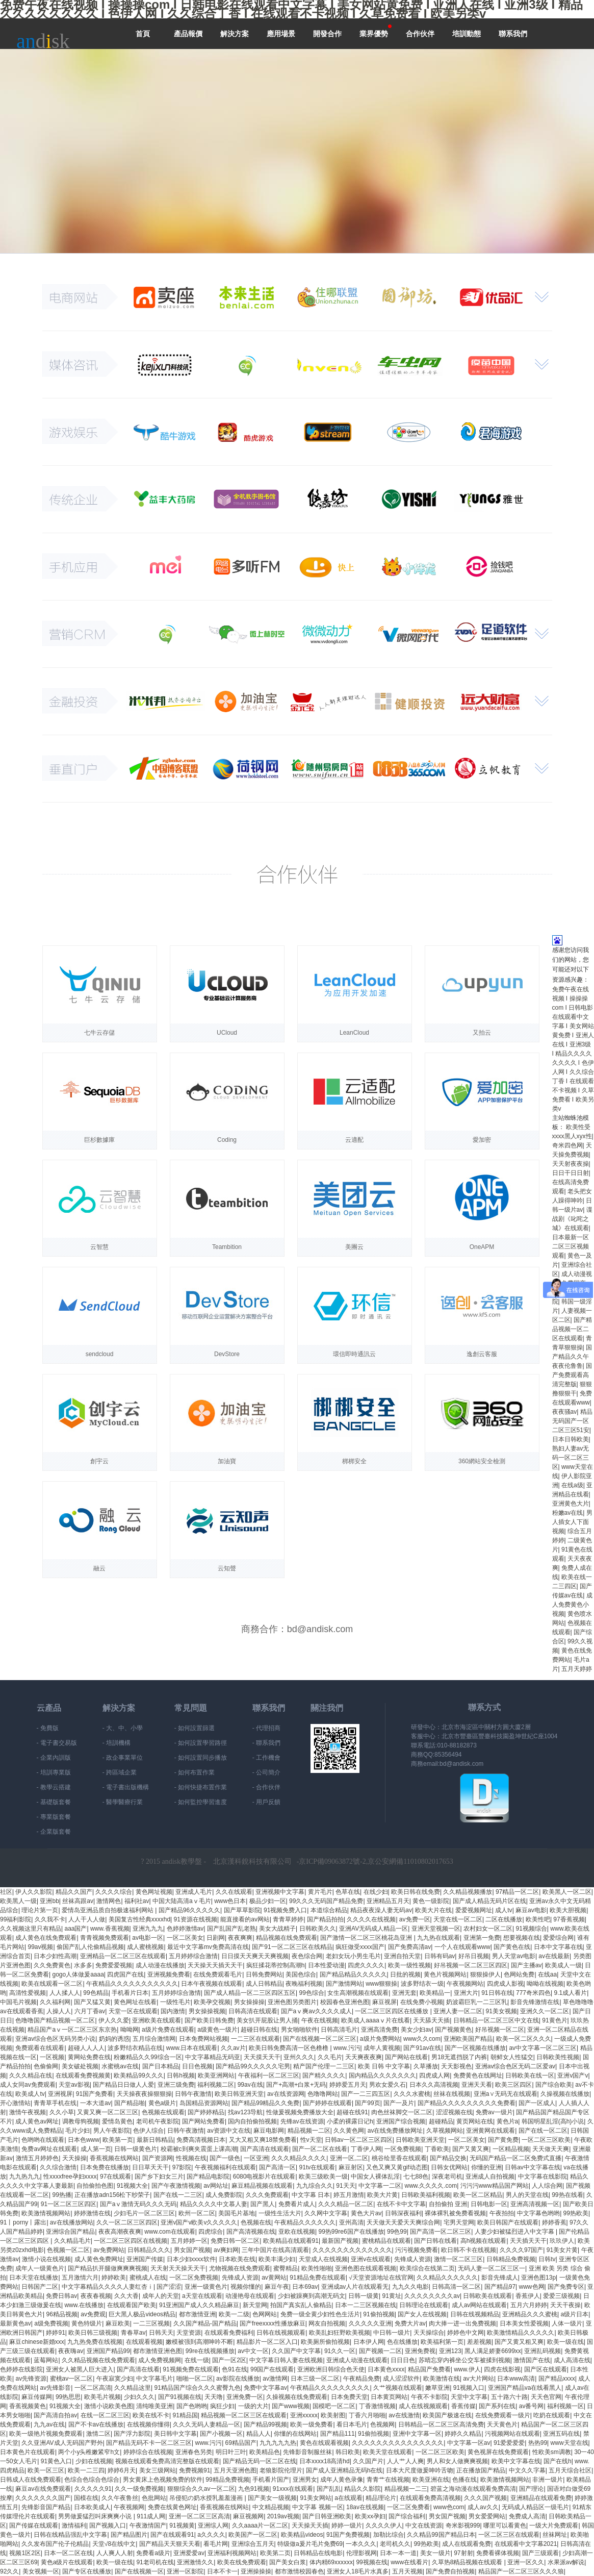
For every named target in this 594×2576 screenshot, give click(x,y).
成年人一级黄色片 (39, 2268)
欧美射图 (333, 2415)
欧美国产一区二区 (252, 2534)
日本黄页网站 (389, 2396)
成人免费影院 (223, 2194)
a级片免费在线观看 (168, 2029)
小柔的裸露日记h (350, 2121)
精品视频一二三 (405, 2488)
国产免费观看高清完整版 (572, 1375)
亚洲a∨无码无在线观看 (505, 2093)
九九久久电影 (410, 2286)
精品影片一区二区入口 (267, 2341)
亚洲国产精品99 (108, 2351)
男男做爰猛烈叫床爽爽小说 (95, 2516)
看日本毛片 (352, 2424)
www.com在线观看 (169, 2231)
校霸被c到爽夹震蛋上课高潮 (199, 2149)
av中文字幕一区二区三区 (543, 2048)
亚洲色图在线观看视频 (365, 2268)
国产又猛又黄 (92, 2002)
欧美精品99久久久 (138, 2075)
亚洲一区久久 (525, 2562)
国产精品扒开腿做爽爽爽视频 (107, 2268)
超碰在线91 (352, 2112)
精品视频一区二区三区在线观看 (244, 2415)
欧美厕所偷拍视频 (325, 2341)
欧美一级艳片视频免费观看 (46, 2433)
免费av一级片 (494, 2112)
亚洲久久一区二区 (544, 2011)
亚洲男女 (305, 2479)
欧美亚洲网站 (216, 2075)
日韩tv (546, 2259)
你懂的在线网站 (295, 2433)
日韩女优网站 (449, 2167)
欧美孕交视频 (212, 2002)
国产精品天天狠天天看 (169, 2543)
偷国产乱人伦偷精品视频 (90, 1946)
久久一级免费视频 (139, 2488)
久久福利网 (55, 2002)
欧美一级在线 (565, 2341)
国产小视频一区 (221, 2433)
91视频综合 (531, 1928)
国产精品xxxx (556, 2378)
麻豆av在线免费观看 (43, 2488)
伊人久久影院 (33, 1891)
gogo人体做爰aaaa (78, 1974)
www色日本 (230, 1901)
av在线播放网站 (71, 2222)
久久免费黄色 (52, 1965)
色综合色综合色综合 (91, 2479)
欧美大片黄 (382, 2194)
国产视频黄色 (453, 2029)
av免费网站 (108, 2250)
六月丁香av (90, 2011)
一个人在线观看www (462, 1946)
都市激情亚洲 (197, 2314)
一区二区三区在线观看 (508, 2534)
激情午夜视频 (27, 2112)
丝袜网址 (555, 2534)
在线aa (547, 1974)
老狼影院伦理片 (281, 2470)
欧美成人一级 (563, 1965)
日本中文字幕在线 (558, 1946)
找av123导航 (245, 2112)
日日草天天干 (150, 2167)
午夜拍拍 (501, 2213)
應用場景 (281, 34)
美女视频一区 (40, 2571)
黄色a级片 (162, 2103)
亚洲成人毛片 (193, 1891)
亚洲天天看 (476, 2084)
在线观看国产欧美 (131, 2305)
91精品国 (185, 2415)
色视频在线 (256, 2222)
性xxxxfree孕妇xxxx (70, 2176)
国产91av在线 (422, 2048)
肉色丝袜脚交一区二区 (401, 2112)
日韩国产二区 (39, 2286)
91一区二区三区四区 (68, 2204)
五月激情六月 (80, 2277)
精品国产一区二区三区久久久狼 (521, 2571)
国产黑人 (262, 2204)
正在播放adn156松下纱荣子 (112, 2194)
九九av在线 (49, 2424)
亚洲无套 (404, 1992)
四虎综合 (210, 2231)
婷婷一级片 (346, 2525)
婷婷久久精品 (463, 2433)
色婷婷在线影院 (21, 2369)
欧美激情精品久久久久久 (520, 2332)
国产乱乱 (329, 2488)
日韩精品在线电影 (318, 2553)
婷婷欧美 (113, 2277)
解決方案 (234, 34)
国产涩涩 (169, 2286)
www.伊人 (467, 2369)
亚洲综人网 (213, 2525)
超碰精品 (441, 2121)
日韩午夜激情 (193, 2093)
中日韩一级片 (391, 2332)
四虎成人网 (434, 2075)
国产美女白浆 (287, 2562)
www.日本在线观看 (192, 2048)
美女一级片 (435, 2553)
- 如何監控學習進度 (200, 1802)
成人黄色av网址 (37, 2121)
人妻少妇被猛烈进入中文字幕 (515, 2231)
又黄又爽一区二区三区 (107, 2112)
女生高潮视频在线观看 (358, 1992)
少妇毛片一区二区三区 (144, 2213)
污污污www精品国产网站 (494, 2185)
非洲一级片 (547, 2479)
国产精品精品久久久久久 (353, 1974)
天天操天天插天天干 (215, 1965)
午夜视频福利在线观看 (225, 2167)
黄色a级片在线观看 (67, 2562)
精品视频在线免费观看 (286, 1937)
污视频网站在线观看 (512, 2433)
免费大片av (410, 2323)
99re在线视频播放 (210, 2351)
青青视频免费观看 (104, 1937)
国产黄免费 (503, 2139)
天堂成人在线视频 (323, 2259)
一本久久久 (361, 2543)
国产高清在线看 (138, 2369)
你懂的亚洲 (486, 2167)
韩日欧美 (347, 2452)
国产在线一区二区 (543, 2130)
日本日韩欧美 (570, 1439)
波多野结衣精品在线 (135, 2048)
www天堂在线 (569, 2442)
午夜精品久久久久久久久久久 (330, 2387)
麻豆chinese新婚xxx (36, 2341)
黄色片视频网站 (445, 1974)
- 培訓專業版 (54, 1772)
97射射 (463, 2553)
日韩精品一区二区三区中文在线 (496, 2020)
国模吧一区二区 (334, 2406)
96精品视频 (61, 2314)
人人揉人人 (64, 1992)
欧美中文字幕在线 (516, 2461)
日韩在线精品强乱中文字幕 (70, 2534)
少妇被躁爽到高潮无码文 (311, 2295)
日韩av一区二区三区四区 (359, 2139)
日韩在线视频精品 (474, 2314)
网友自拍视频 (326, 2323)
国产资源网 (157, 2158)
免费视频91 (194, 2470)
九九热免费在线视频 (94, 2341)
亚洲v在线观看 (371, 2259)
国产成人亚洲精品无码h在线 (344, 2470)
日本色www (83, 2139)
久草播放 (426, 2066)
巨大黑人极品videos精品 (142, 2314)
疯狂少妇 (222, 2406)
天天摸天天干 (262, 2057)
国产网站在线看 (406, 2057)
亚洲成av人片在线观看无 (355, 2286)
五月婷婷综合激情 (193, 1956)
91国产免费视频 (348, 2534)
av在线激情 (404, 2415)
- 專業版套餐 (54, 1816)
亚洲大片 (466, 1992)
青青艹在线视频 (388, 2479)
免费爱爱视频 (113, 1965)
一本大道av (95, 2103)
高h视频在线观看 (483, 2240)
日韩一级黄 (363, 2295)
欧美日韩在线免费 (415, 1891)
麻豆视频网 (248, 2516)
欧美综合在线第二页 (427, 2268)
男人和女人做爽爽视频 (457, 2461)
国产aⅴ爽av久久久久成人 (316, 2011)
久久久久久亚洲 (370, 2323)
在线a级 (572, 1485)
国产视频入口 (107, 2525)
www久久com (422, 2038)
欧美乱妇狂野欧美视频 (339, 2332)
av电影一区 (147, 1937)
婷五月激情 (348, 2194)
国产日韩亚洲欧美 (326, 2516)
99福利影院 (15, 1919)
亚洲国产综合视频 (400, 2121)
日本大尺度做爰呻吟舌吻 (419, 2470)
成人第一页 (96, 2149)
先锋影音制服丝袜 (307, 2452)
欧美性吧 (538, 1919)
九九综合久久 (314, 2185)
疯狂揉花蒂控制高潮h (275, 1965)
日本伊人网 (368, 2341)
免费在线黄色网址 (172, 2507)
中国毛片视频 (18, 2002)
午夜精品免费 (361, 2378)
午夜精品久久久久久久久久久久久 (132, 1983)
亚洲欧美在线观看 (156, 2020)
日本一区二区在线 (68, 2553)
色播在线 (464, 2479)
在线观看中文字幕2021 (526, 2543)
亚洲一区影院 (185, 2571)
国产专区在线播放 (86, 2571)
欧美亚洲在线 (430, 2479)
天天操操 (74, 2158)
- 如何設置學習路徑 (200, 1742)
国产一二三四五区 (365, 2093)
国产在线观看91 (172, 2534)
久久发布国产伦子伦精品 (55, 2543)
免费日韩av (61, 2295)
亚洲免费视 (420, 2351)
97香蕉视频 (568, 1919)
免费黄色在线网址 (477, 2075)
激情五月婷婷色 (37, 2158)
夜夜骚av (564, 1411)
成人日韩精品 (264, 1983)
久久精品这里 (132, 2387)
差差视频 (479, 2341)
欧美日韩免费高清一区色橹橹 (289, 2048)
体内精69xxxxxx (331, 2562)
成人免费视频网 (159, 2360)
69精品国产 (240, 2442)
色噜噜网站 (322, 2093)
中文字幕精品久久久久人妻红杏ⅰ (107, 2286)
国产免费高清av (409, 1946)
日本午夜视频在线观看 (211, 1983)
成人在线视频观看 (423, 2406)
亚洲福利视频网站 (232, 2553)
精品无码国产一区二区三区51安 (572, 1421)
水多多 (83, 1965)
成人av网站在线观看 (479, 2305)
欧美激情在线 (441, 2378)
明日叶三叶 (231, 2452)
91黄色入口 (56, 2461)
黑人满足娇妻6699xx (492, 2351)
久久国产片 (368, 2461)
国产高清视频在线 (250, 2231)
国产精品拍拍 (325, 1919)
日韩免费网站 (264, 1974)
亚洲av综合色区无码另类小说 (55, 2038)
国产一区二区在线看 (319, 2149)
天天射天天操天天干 (177, 2268)
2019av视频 (283, 2516)
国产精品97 (499, 2286)
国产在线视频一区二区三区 (319, 2038)
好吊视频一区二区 (499, 2029)
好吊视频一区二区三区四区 (470, 1965)
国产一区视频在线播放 (475, 2048)
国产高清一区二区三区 (440, 2231)
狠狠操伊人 (485, 1974)
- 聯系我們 (266, 1742)
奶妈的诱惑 (114, 2038)
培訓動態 (466, 34)
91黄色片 (554, 2020)
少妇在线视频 (93, 2461)
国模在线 (86, 2498)
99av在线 (250, 2084)
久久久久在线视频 (371, 1919)
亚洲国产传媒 (144, 2259)
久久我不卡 (50, 1919)
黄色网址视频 (154, 1891)
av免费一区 (414, 1919)
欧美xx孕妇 (370, 2516)
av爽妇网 (226, 2250)
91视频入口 (468, 2387)
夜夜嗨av (70, 2351)
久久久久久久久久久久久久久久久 (398, 2442)
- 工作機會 (266, 1757)
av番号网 (531, 2406)
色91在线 (234, 2369)
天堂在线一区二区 (457, 1919)
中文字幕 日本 (311, 2194)
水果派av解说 (566, 2562)
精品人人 (258, 2433)
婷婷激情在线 (92, 2213)
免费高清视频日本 (200, 2139)
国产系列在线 (497, 2406)
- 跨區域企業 (119, 1772)
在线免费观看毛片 (217, 1974)
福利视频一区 (565, 2406)
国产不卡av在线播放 (96, 2424)
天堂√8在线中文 (114, 2543)
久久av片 (233, 2048)
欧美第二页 (275, 2553)
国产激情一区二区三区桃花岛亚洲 (367, 1937)
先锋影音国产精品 (45, 2507)
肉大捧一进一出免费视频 (462, 2323)
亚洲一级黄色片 (206, 2286)
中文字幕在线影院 (542, 2176)
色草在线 (347, 1891)
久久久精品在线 (30, 2075)
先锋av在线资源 (302, 2121)
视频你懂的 (245, 2286)
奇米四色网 (567, 1145)
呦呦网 (129, 2029)
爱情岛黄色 (117, 2121)
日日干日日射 (570, 1173)
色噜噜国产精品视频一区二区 (55, 2020)
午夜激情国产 (148, 2525)
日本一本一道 (398, 2553)
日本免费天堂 (349, 2396)
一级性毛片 (175, 2002)
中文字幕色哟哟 (538, 2213)
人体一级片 (567, 2323)
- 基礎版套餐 (54, 1802)
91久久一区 (339, 2351)
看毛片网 (215, 2543)
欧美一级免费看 (311, 2424)
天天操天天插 (310, 2525)
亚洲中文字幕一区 (417, 2433)
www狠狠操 (381, 1983)
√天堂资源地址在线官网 (381, 2277)
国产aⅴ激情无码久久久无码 (138, 2204)
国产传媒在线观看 (33, 2525)
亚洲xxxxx (304, 2415)
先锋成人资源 (412, 2259)
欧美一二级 (234, 2314)
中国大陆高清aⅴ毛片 (181, 1901)
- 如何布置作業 (194, 1772)
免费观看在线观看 (39, 2048)
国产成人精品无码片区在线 (489, 1901)
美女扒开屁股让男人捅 (267, 2020)
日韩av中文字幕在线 (532, 2167)
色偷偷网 (46, 2066)
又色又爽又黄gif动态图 (397, 2167)
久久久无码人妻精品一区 (206, 2424)
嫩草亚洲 (437, 2387)
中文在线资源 (423, 2525)
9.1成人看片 (570, 1992)
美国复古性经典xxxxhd (139, 1919)
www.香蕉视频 (110, 1928)
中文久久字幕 (527, 2470)
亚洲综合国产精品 (70, 2231)
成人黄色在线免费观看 (45, 1937)
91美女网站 (315, 2498)
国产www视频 (290, 2406)
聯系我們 (513, 34)
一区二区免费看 (408, 2507)
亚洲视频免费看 (168, 1974)
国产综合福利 (407, 2516)
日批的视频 (405, 1974)
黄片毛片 (320, 1891)
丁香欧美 (437, 2149)
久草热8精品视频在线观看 (468, 2562)
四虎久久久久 (366, 1965)
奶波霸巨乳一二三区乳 (476, 2002)
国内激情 (173, 2011)
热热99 (537, 2442)
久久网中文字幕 (325, 2213)
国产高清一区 (277, 2167)
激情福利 (74, 2525)
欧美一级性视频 (409, 1965)
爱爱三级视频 (561, 2295)
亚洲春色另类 (193, 2452)
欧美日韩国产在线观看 (507, 2222)
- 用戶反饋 (266, 1802)
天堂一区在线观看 (133, 2011)
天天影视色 (456, 2066)
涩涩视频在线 (454, 2112)
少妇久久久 (139, 2396)
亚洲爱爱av (188, 2553)
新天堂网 (255, 2305)
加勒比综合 (388, 2534)
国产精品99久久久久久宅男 (253, 2066)
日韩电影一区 (489, 2204)
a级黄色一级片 (217, 2029)
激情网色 (108, 1901)
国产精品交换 (448, 2158)
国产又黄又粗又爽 (519, 2341)
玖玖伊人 (562, 2240)
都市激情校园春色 (299, 2571)
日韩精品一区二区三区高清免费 (441, 2424)
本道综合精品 (329, 1910)
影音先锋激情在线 (534, 2002)
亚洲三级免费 (176, 2084)
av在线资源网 (285, 2093)
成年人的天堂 (160, 2295)
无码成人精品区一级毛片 (535, 2507)
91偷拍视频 (378, 2314)
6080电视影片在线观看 (264, 2176)
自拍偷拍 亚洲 (448, 2204)
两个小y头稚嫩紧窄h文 (89, 2452)
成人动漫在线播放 (160, 1965)
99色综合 (311, 1992)
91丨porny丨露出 (23, 2222)
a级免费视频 (51, 2323)
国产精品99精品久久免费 (265, 2103)
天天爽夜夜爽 (363, 2057)
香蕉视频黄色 (27, 2406)
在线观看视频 (144, 2341)
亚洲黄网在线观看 (490, 2130)
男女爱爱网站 (487, 2516)
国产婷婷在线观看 (327, 2103)
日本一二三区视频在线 (365, 2305)
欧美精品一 (435, 1992)
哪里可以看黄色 (504, 2525)
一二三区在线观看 (255, 2038)
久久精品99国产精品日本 (441, 2534)
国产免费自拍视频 (450, 2571)
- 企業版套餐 (54, 1831)
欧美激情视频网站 (45, 2213)
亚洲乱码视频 (542, 2351)
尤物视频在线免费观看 (239, 2268)
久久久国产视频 (485, 2498)
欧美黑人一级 (18, 1901)
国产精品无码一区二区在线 (259, 2461)
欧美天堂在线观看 (387, 2452)
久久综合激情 (58, 2167)
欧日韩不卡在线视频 (468, 2250)
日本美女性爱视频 (524, 2323)
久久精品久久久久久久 (447, 2277)
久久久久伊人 (384, 2525)
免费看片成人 (296, 2204)
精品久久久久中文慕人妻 (213, 2204)
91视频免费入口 (285, 1910)
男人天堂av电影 (513, 1956)
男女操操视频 (207, 2011)
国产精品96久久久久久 (189, 1910)
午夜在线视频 (319, 2020)
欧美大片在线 (433, 1910)
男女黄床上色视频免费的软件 (162, 2479)
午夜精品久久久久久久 (304, 2222)
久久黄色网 (348, 2130)
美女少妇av (416, 2029)
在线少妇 (376, 1891)
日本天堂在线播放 (33, 2277)
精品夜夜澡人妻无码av (381, 1910)
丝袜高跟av (77, 1901)
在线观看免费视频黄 (83, 2075)
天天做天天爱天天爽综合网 (403, 2222)
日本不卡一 (222, 2571)
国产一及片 (398, 2103)
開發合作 (327, 34)
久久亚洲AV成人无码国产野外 (61, 2442)
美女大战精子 (277, 1928)
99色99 (397, 2231)
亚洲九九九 (148, 1928)
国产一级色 (225, 2158)
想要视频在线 (521, 1937)
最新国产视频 (340, 2240)
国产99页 (367, 2103)
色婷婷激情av (185, 1928)
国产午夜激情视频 (175, 2185)
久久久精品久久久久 (298, 2158)
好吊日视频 (473, 1956)
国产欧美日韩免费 (209, 2020)
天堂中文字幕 (469, 2396)
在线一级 (197, 2360)
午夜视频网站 (465, 1983)
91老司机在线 (154, 2562)
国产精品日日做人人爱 (123, 2084)
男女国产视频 (192, 2250)
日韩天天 (161, 2332)
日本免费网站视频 (203, 2038)
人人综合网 (547, 2185)
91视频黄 (181, 2525)
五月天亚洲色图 (235, 2470)
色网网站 (264, 2314)
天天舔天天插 (431, 2020)
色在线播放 (402, 2341)
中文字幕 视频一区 (317, 2507)
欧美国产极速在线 (447, 2415)
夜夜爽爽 (240, 1937)
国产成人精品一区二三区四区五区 (250, 1992)
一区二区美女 (185, 1937)
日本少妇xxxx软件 (191, 2259)
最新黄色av (15, 2323)
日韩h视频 (181, 2075)
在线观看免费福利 (228, 2332)
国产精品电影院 (208, 2176)
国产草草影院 (242, 1910)
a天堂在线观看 (202, 2295)
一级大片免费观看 (553, 2525)
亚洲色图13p (538, 2277)
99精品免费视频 (227, 2479)
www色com (448, 2507)
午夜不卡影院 (429, 2396)
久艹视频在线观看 (397, 2387)
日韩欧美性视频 (557, 2057)
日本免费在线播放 (104, 2167)
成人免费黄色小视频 (572, 1604)
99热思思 (68, 2396)
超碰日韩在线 (259, 2029)
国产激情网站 (344, 1983)
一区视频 (52, 2057)
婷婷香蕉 (554, 2222)
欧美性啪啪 (316, 2268)
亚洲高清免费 (379, 2029)
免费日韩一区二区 (235, 2240)
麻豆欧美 (118, 2323)
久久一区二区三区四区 (127, 2222)
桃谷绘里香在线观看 (399, 2158)
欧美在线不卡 (151, 2415)
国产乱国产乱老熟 (231, 1928)
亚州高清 (351, 2222)
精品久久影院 (362, 2488)
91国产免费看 (94, 2093)
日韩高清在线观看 (252, 2011)
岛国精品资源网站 (203, 2103)
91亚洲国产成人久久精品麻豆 (199, 2305)
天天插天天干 (528, 2240)
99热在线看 (567, 2194)
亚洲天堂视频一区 (435, 1928)
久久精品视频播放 (467, 1891)
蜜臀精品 (285, 2268)
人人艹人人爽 (405, 2461)
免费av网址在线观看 (49, 2149)
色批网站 (154, 2498)
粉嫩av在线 (567, 1512)
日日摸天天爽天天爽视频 (255, 1956)
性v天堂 (311, 2139)
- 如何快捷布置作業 (200, 1787)
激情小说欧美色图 (108, 2406)
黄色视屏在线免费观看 (498, 2452)
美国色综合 (301, 1974)
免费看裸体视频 (497, 2553)
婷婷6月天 (122, 2470)
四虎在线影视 (502, 2369)
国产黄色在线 (512, 1946)
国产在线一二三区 (177, 2194)
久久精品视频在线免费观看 (98, 2360)
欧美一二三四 (86, 2470)
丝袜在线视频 (451, 2093)
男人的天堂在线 (527, 2194)
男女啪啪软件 (299, 2029)
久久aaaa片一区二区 (260, 2525)
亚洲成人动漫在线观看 (357, 2360)
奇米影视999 (463, 2525)
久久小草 (61, 2112)
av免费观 (93, 2314)
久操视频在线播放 (564, 2093)
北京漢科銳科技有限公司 (252, 1861)
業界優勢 (373, 34)
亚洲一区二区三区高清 (199, 2516)
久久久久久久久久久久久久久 (352, 2250)
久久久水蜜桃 (412, 2093)
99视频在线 (371, 2562)
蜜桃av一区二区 (71, 2378)
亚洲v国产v (572, 2075)
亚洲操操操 (256, 2571)
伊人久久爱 (113, 2020)
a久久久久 (211, 2534)
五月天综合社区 (570, 2470)
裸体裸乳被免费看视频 (455, 2213)
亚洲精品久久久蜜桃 (529, 2314)
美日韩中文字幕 (175, 2433)
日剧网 (215, 1937)
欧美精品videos (302, 2534)
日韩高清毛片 (339, 2029)
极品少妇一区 (267, 1901)
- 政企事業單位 (122, 1757)
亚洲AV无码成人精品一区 (373, 1928)
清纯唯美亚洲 (154, 2406)
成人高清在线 (572, 2360)
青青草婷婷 (288, 1919)
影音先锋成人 (499, 2277)
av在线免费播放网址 (395, 2130)
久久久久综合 (113, 1891)
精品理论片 (381, 2498)
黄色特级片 (86, 2323)
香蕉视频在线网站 (114, 2158)
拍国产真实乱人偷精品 (300, 2305)
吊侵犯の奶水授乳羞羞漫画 (206, 2498)
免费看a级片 (153, 2553)
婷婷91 (55, 2332)
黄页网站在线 (474, 2121)
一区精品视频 (511, 2149)
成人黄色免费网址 (98, 2259)
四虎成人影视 (505, 1983)
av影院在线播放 (238, 2378)
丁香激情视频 (377, 2406)
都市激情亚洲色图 (157, 2351)
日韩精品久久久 (148, 2250)
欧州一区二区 (196, 2213)
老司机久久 (395, 2543)
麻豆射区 (351, 2167)
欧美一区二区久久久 (523, 2038)
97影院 (181, 2167)
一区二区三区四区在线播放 (392, 2011)
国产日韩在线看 (435, 2240)
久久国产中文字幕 (296, 2351)
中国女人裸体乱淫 (375, 2176)
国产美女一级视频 (272, 2498)
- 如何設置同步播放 (200, 1757)
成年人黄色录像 (341, 2479)
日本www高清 (516, 2378)
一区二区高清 (92, 2387)
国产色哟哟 (191, 2406)
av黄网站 (274, 2277)
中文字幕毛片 (154, 2378)
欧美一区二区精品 (477, 2194)
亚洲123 (450, 2351)
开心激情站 (15, 2103)
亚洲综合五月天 (252, 2543)
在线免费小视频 (421, 2002)
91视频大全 (132, 2185)
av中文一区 (253, 2351)
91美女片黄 (562, 2250)
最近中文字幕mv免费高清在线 (208, 1946)
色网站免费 (519, 1974)
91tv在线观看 (317, 2167)
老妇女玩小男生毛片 (353, 1956)
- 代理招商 (266, 1728)
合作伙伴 (420, 34)
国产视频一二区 (380, 2351)
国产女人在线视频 (422, 2314)
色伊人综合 (148, 2130)
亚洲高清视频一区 (534, 2204)
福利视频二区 (215, 2084)
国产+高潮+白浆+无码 (296, 2084)
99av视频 (40, 1946)
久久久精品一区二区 (345, 2204)
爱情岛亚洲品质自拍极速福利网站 (108, 1910)
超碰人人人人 (86, 2048)
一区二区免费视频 (193, 2277)
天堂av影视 (74, 2084)
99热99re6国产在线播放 (351, 2231)
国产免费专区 (566, 2286)
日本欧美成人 (92, 2507)
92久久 (9, 2571)
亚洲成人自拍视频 (490, 2176)
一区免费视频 (402, 2149)
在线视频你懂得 (148, 2424)
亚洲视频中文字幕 (279, 1891)
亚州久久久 (298, 2057)
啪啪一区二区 (194, 2378)
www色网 (532, 2286)
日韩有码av (439, 1956)
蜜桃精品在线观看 (386, 2240)
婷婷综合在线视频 (147, 2452)
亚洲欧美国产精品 (468, 2038)
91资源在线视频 (195, 1919)
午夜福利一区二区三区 (268, 2075)
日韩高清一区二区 (456, 2286)
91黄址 (391, 2295)
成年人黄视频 (382, 2048)
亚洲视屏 (60, 2093)
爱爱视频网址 (473, 1910)
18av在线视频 (365, 2507)
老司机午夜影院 (157, 2121)
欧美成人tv (29, 2093)
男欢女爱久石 (387, 2084)
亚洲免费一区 (244, 2396)
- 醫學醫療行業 (122, 1802)
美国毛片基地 (236, 2213)
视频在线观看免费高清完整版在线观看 (167, 2461)
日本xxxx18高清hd (324, 2461)
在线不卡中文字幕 (401, 2204)
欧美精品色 (264, 2452)
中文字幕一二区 (379, 2185)
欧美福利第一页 (442, 2341)
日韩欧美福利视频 (425, 2194)
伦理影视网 (361, 2553)
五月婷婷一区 (189, 2240)
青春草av (133, 2332)
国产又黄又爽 (470, 2149)
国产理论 (531, 2488)
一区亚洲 (256, 2158)
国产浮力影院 (132, 2433)
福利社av (136, 1901)
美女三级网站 (157, 2470)
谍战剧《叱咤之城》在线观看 (572, 1219)
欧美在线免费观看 (241, 2562)
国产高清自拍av (55, 2415)
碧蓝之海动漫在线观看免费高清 (473, 2488)
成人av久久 (483, 2507)
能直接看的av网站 (245, 1919)
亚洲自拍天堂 (402, 1956)
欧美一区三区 (46, 2470)
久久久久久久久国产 (42, 2498)
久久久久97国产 (521, 2250)
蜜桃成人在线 (148, 2277)
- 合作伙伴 (266, 1787)
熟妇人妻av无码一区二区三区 (570, 1457)
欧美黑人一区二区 (567, 1891)
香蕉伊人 (527, 2295)
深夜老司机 (447, 2176)
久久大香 (126, 2295)
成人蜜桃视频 (145, 1946)
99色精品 (95, 1992)
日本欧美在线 (237, 2259)
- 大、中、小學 (122, 1728)
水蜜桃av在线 (120, 2066)
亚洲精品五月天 (388, 1901)
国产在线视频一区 (139, 2571)
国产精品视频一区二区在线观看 (572, 1329)
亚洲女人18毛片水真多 (358, 2571)
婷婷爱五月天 (347, 2084)
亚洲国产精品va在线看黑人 (525, 2387)
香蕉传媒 (463, 2406)
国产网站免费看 (203, 2121)
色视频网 (382, 2424)
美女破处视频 (80, 2066)
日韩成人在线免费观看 (30, 2479)
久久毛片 (330, 2057)
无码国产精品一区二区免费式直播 (515, 2158)
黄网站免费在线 (89, 2057)
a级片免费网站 (380, 2038)
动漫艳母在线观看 (249, 2295)
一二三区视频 (151, 2323)
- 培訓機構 (116, 1742)
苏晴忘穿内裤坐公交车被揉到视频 (464, 2360)
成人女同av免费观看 (28, 2084)
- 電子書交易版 (57, 1742)
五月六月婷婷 (528, 2305)
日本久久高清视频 (433, 2084)
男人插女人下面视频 (572, 1522)
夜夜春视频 (96, 2295)
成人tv (503, 1910)
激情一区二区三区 (458, 2259)
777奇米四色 (533, 1992)
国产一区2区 (229, 2360)
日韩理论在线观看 (423, 2305)
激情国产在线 (531, 2360)
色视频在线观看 (163, 2112)
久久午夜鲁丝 (119, 2498)
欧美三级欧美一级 (323, 2176)
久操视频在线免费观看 (296, 2396)
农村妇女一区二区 (487, 1928)
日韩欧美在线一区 (529, 2075)
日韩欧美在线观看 (487, 2295)
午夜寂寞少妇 (114, 2378)
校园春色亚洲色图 (344, 2002)
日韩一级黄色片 (135, 2149)
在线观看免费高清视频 (430, 2498)
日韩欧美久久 (317, 1928)
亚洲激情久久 (195, 2562)
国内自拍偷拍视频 (252, 2121)
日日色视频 (197, 2066)
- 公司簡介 (266, 1772)
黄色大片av (366, 2213)
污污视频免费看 (416, 2250)
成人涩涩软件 (401, 2378)
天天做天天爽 (550, 2149)
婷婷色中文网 (465, 2332)
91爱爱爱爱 (509, 2442)
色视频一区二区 (68, 2250)
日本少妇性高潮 (55, 1956)
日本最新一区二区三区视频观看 (570, 1246)
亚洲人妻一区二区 (457, 2011)
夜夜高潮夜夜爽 (119, 2231)
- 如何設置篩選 (194, 1728)
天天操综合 (429, 2332)
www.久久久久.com (430, 2185)
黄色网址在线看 (135, 2002)
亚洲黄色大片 (570, 1503)
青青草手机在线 (55, 2103)
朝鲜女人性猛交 (511, 2057)
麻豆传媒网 (36, 2396)
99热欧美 (575, 2213)
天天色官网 (546, 2396)
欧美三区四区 (513, 2084)
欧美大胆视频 (568, 1910)
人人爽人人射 (114, 2553)
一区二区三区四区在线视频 (130, 2240)
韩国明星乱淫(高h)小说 (553, 2121)
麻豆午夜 (277, 2286)
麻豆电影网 (268, 2130)
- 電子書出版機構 (125, 1787)
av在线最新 (554, 1956)
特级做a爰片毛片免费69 (310, 2543)
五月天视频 (407, 2571)
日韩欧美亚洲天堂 (420, 2139)
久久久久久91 (93, 2488)
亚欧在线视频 (296, 2231)
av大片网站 (478, 2378)
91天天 (345, 2185)
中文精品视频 (270, 2507)
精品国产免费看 (429, 2369)
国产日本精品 (160, 2066)
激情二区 (98, 2433)
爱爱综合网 (558, 1937)
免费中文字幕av (265, 2387)
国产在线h (558, 2461)
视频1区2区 (24, 2553)
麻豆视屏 (384, 2002)
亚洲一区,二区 (349, 2158)
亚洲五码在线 (561, 2433)
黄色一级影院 (430, 1901)
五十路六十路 (509, 2396)
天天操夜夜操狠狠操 (144, 2093)
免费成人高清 (527, 2516)
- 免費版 (48, 1728)
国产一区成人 (537, 2103)
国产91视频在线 (179, 2396)
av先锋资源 (30, 2378)
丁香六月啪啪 (367, 2415)
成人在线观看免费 (466, 2543)
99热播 (61, 2194)
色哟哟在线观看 (42, 2139)
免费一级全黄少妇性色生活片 (320, 2314)
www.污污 (346, 2048)
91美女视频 (501, 2011)
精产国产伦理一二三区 (323, 2066)
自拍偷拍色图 (94, 2185)
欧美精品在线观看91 (291, 2240)
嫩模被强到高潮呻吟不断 (199, 2341)
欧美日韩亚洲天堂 (239, 2093)
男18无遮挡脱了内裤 (459, 2057)
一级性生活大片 (280, 2213)
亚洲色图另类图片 (292, 2002)
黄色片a (508, 2121)
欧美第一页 (117, 2139)
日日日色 (403, 2360)
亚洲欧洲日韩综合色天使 (331, 2369)
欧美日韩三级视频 (92, 2332)
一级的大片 (253, 2406)
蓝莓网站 (46, 2360)
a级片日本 (575, 2314)
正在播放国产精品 (480, 2470)
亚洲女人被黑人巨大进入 (79, 2369)
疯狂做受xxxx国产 (359, 1946)
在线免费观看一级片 (502, 2415)
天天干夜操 (565, 2305)
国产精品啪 (129, 2103)
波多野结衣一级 (422, 1983)
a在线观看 (348, 2498)
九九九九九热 (278, 2442)
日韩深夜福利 (403, 2213)
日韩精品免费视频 (510, 2259)
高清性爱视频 (27, 1992)
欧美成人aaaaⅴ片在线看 (375, 2020)
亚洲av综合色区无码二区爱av (515, 2066)
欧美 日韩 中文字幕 (384, 2066)
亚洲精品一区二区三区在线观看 (123, 1956)
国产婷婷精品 (206, 2112)
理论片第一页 (39, 1910)
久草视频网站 (444, 2130)
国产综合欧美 (553, 2084)
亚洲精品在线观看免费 (541, 2498)
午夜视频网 (129, 2507)
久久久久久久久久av (432, 2295)
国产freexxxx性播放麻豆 (272, 2323)
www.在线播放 (84, 2305)
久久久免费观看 (267, 2194)
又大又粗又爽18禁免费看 (263, 2139)
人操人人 (58, 2011)
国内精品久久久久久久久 (382, 2075)
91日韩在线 (496, 1992)
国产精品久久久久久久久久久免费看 (466, 2103)
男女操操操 (249, 2002)
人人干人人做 (86, 1919)
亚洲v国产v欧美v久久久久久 (199, 2222)
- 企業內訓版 (54, 1757)
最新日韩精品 (155, 2139)
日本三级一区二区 (315, 2378)
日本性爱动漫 (326, 1965)
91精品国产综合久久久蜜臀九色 (197, 2387)
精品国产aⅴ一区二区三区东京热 (72, 2029)
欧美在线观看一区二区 (52, 1983)
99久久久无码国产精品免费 (326, 1901)
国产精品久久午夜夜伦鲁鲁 (572, 1356)
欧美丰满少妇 (277, 2259)
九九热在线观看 (438, 1937)
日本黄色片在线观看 (27, 2452)
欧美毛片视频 (102, 2396)
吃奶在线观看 (551, 2415)
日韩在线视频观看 (280, 2332)
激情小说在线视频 (46, 2259)
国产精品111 (337, 2433)
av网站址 (215, 2185)
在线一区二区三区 (105, 2415)
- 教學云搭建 (54, 1787)
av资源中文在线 (228, 2130)
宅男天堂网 (459, 2222)
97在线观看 (115, 2176)
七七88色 (415, 2176)
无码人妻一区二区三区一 (491, 2268)
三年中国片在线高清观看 (275, 2250)
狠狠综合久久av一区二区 (201, 2488)
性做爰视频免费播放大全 (299, 2112)
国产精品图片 (129, 2534)
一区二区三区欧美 (546, 2139)
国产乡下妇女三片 (159, 2176)
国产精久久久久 (323, 2075)
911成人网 (151, 2516)
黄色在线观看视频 (324, 2442)
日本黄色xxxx (386, 2369)
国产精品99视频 (265, 2424)
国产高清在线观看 (264, 2149)
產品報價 (188, 34)
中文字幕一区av (468, 2442)
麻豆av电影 (531, 1910)
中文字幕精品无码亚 (212, 2057)
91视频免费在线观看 (190, 2369)
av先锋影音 (55, 2387)
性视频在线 (191, 2158)
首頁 (143, 34)
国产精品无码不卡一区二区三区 (149, 2442)
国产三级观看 (540, 2553)
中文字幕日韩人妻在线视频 (286, 2360)
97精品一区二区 (517, 1891)
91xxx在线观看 (293, 2488)
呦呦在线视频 (545, 1983)
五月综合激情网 (154, 2038)
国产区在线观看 (545, 2369)
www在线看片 (409, 2562)
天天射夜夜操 (570, 1163)
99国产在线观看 (272, 2369)
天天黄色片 (502, 2424)
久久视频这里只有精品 (30, 1928)
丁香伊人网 (366, 2149)
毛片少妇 (77, 2130)
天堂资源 (188, 2332)
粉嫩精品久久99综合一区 (148, 2057)
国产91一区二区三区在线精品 (292, 1946)
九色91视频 (253, 2488)
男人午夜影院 (111, 2130)
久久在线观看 (234, 1891)
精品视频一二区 (309, 2130)
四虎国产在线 (125, 1974)
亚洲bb (49, 1901)
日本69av (305, 2286)
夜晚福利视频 (304, 1983)
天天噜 (213, 2396)
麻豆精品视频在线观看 (262, 2185)
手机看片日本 (130, 1992)
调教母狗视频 (80, 2121)
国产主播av (526, 1965)
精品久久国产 (74, 1891)
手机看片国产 (270, 2479)
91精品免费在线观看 (317, 2277)
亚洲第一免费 (481, 1937)
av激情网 (275, 2378)
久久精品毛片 (72, 2240)
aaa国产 (75, 1928)
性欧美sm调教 (551, 2452)
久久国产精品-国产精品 (205, 2323)
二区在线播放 (503, 1919)
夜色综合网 (307, 1956)
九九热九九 (24, 2176)
